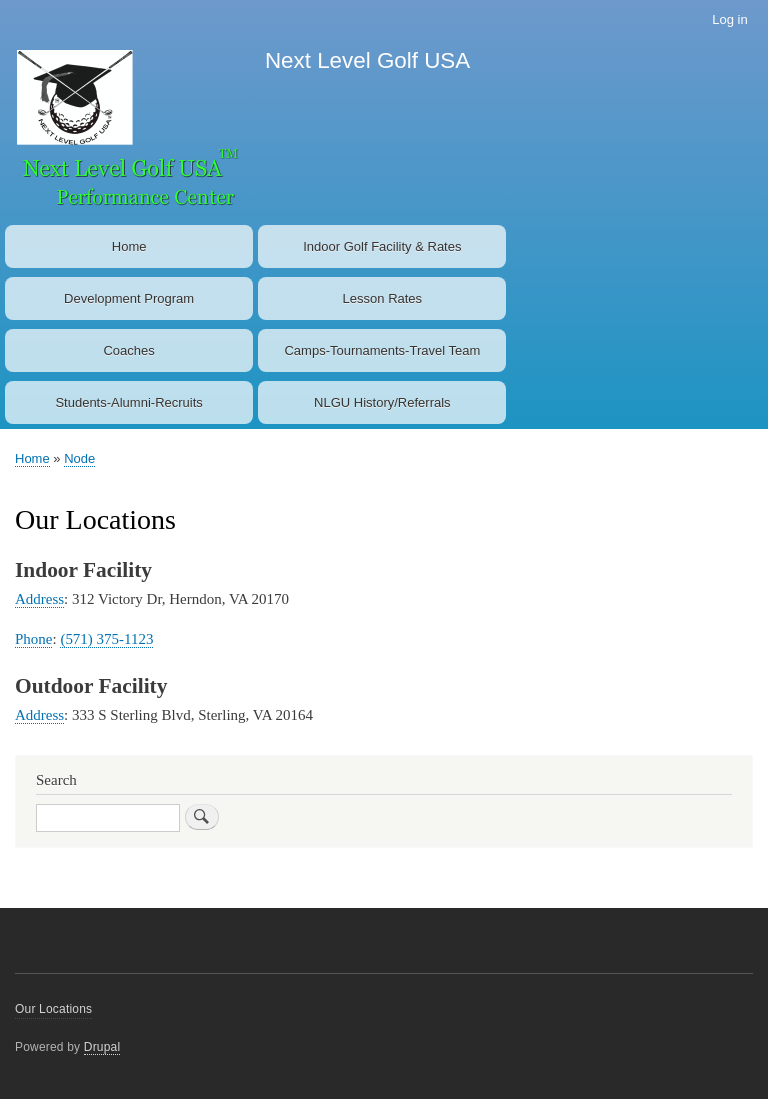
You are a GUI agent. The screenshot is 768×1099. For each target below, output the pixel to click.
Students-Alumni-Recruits (128, 402)
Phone (33, 639)
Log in (729, 19)
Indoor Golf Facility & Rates (382, 246)
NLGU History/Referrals (382, 402)
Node (79, 458)
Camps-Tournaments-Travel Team (382, 350)
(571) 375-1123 (106, 639)
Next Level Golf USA (367, 60)
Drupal (102, 1047)
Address (39, 599)
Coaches (128, 350)
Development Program (129, 298)
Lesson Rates (383, 298)
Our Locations (53, 1009)
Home (129, 246)
